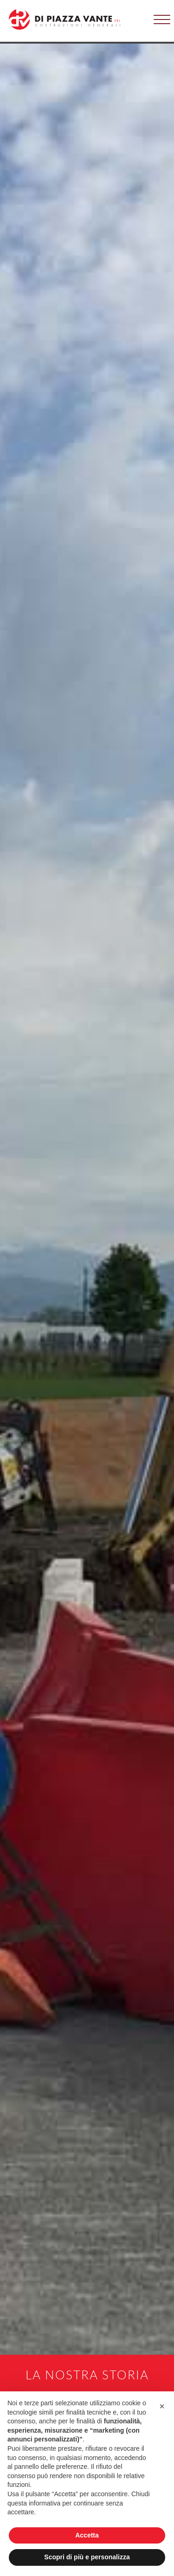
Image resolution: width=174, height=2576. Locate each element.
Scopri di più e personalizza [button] (86, 2557)
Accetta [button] (87, 2535)
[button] (162, 17)
